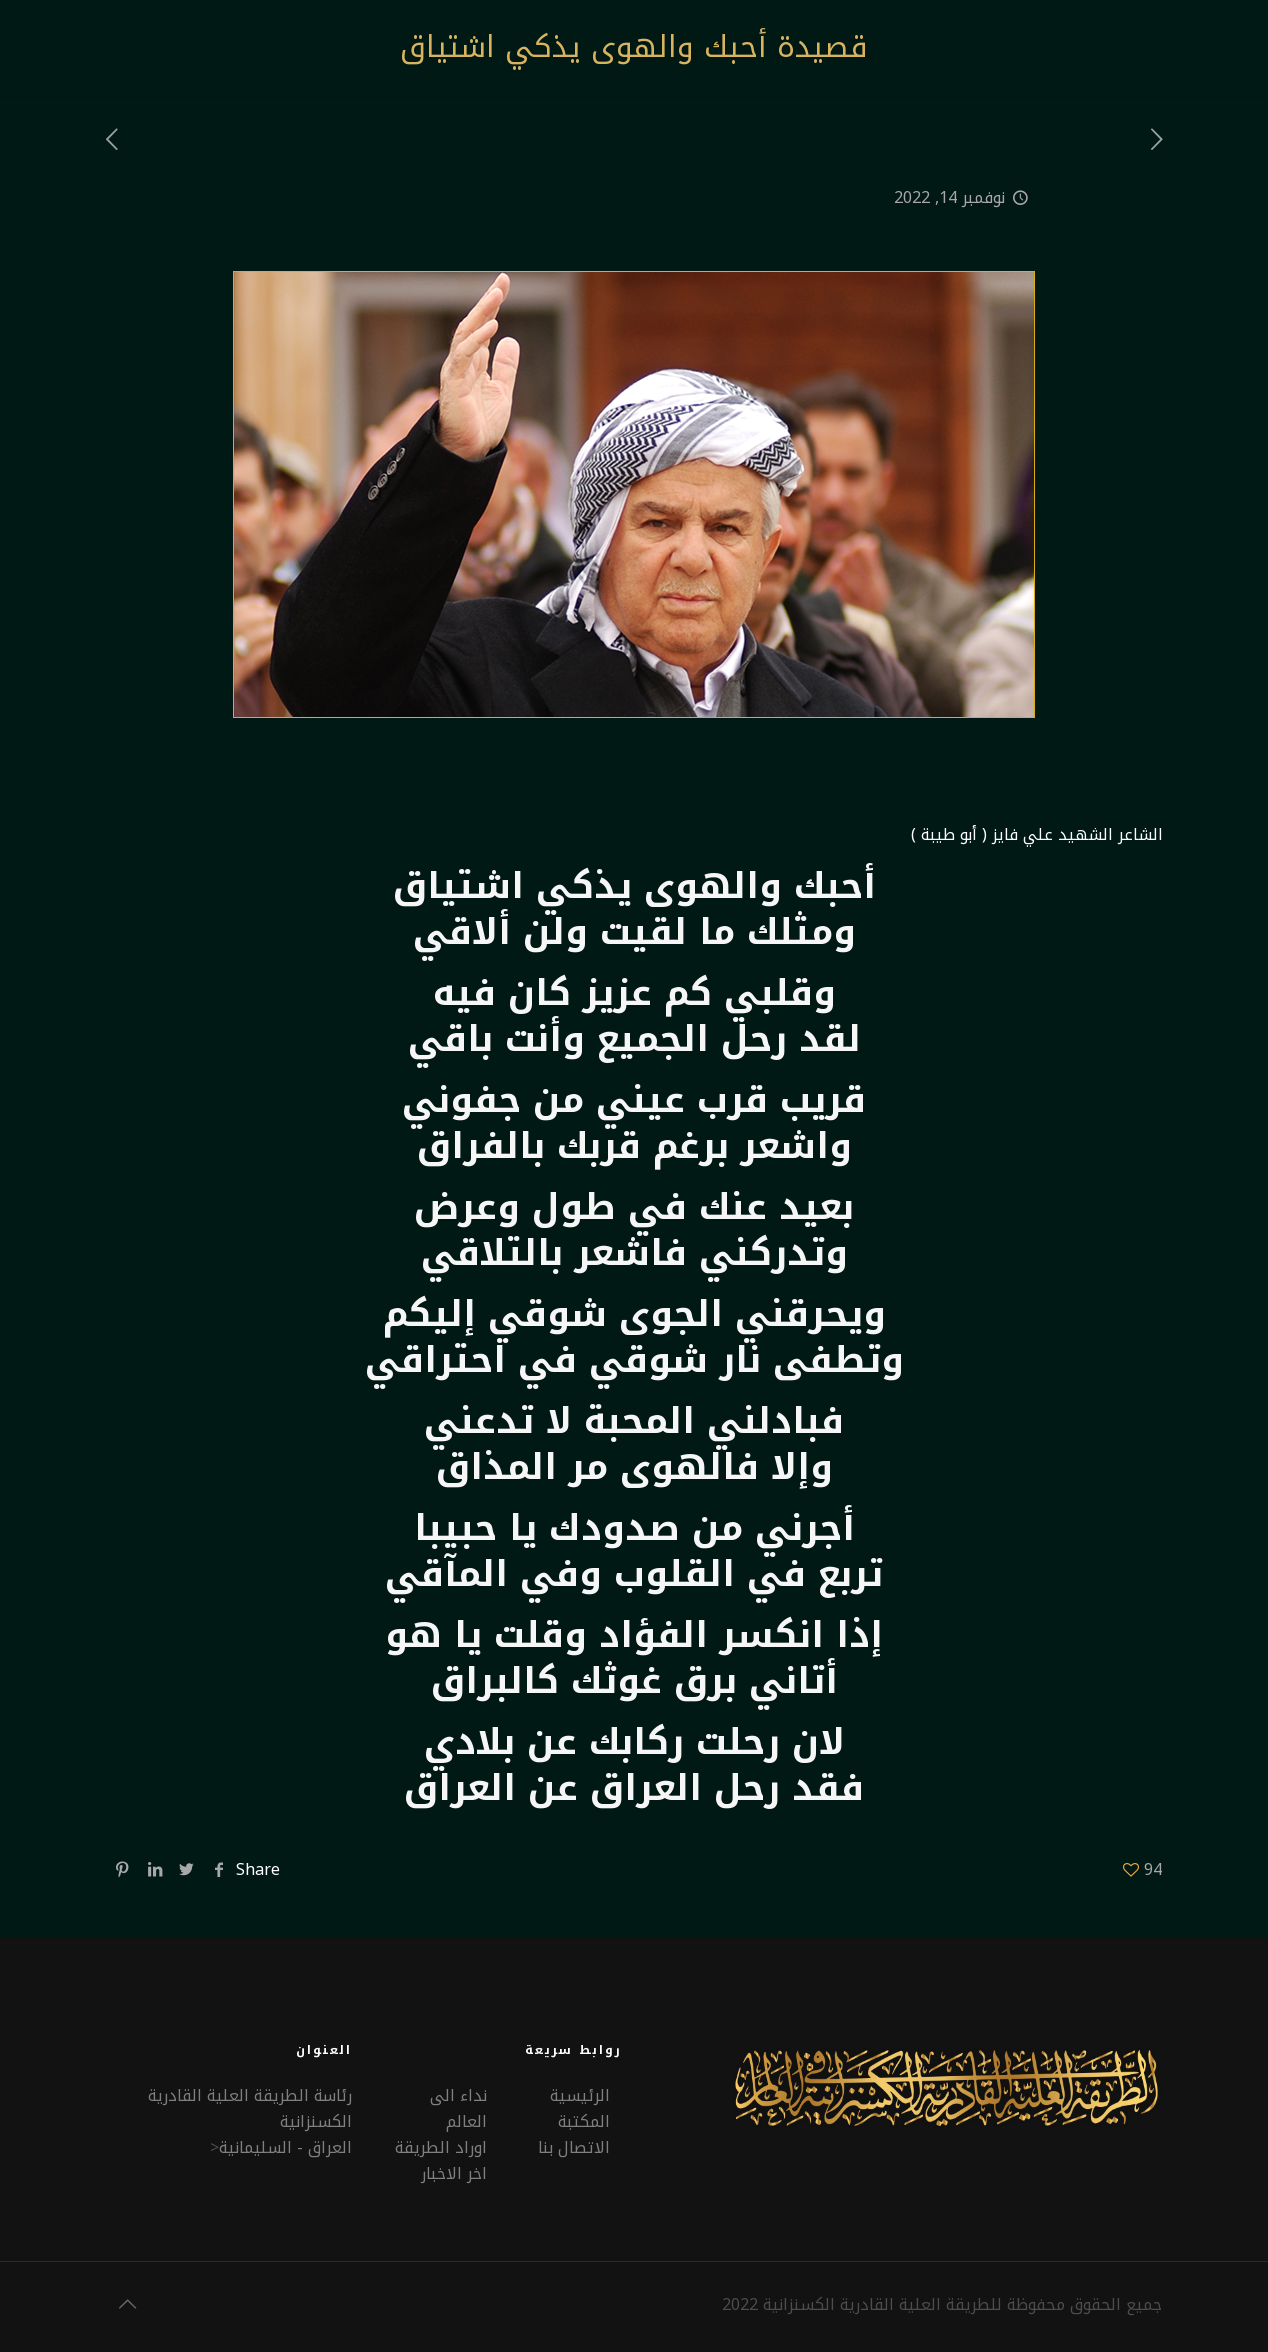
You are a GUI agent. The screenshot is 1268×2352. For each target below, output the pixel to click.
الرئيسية (580, 2095)
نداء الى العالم (458, 2108)
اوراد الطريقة (441, 2147)
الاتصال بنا (574, 2147)
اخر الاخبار (454, 2173)
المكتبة (584, 2121)
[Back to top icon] (127, 2304)
